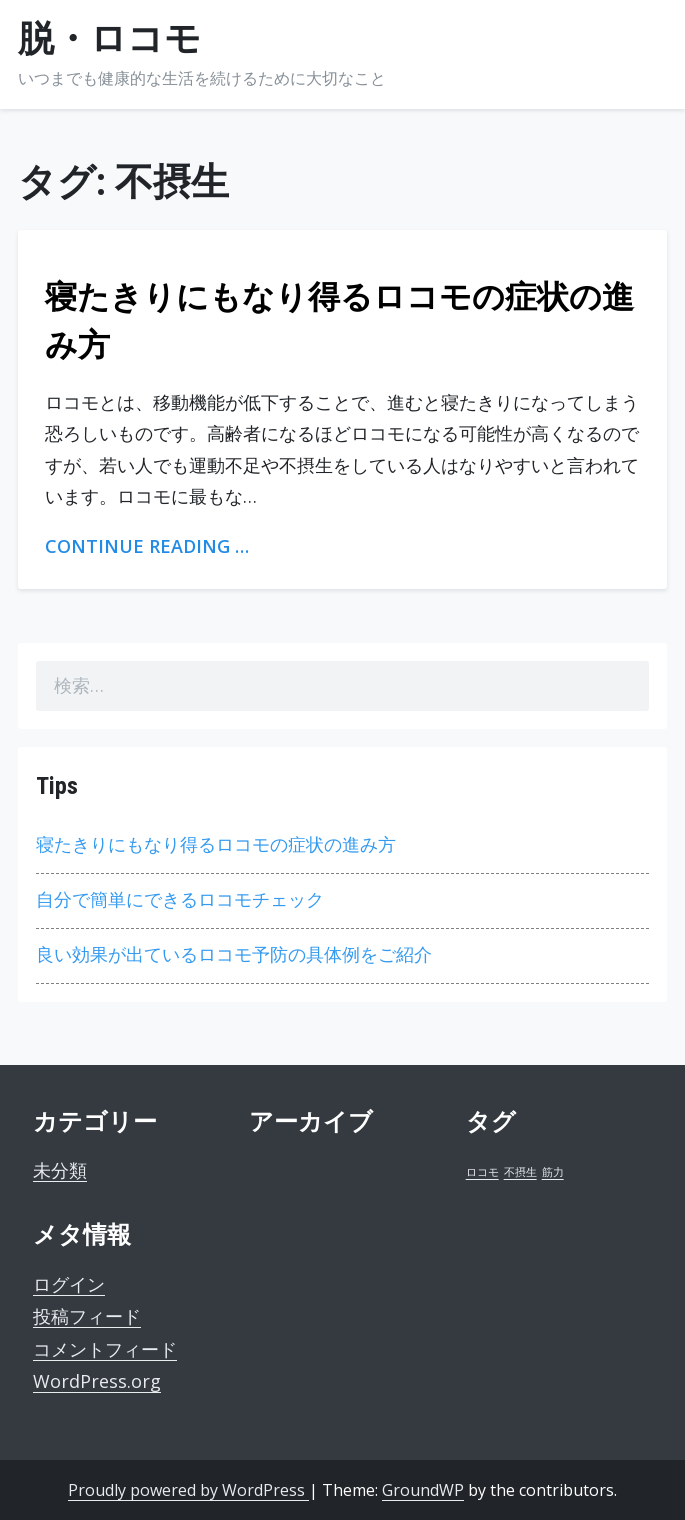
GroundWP (423, 1490)
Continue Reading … (147, 546)
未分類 (60, 1170)
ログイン (69, 1284)
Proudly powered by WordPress (188, 1490)
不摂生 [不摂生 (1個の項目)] (520, 1172)
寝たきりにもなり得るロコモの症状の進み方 (216, 844)
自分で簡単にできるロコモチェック (180, 899)
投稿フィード (87, 1316)
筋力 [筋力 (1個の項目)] (553, 1172)
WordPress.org (97, 1381)
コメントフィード (105, 1349)
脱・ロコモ (109, 39)
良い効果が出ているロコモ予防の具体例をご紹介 (234, 954)
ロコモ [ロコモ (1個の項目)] (482, 1172)
